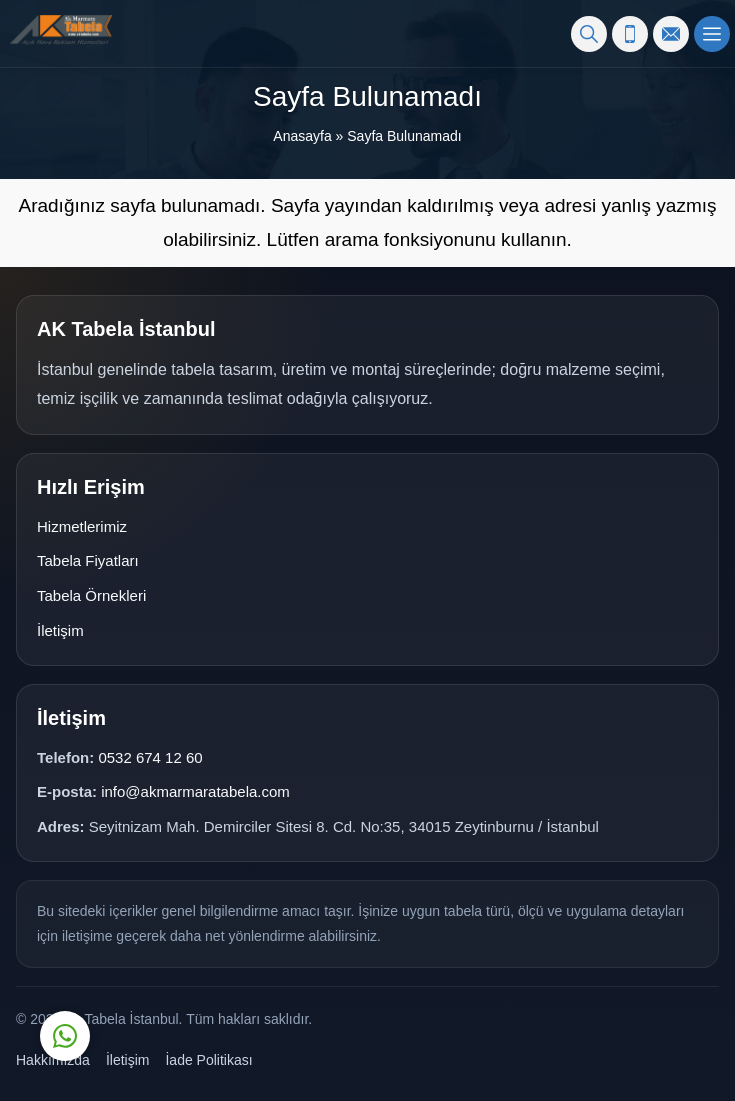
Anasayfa (302, 136)
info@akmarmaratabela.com (195, 791)
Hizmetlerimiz (82, 526)
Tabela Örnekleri (91, 595)
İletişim (60, 630)
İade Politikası (208, 1060)
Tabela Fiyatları (88, 560)
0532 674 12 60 (150, 757)
